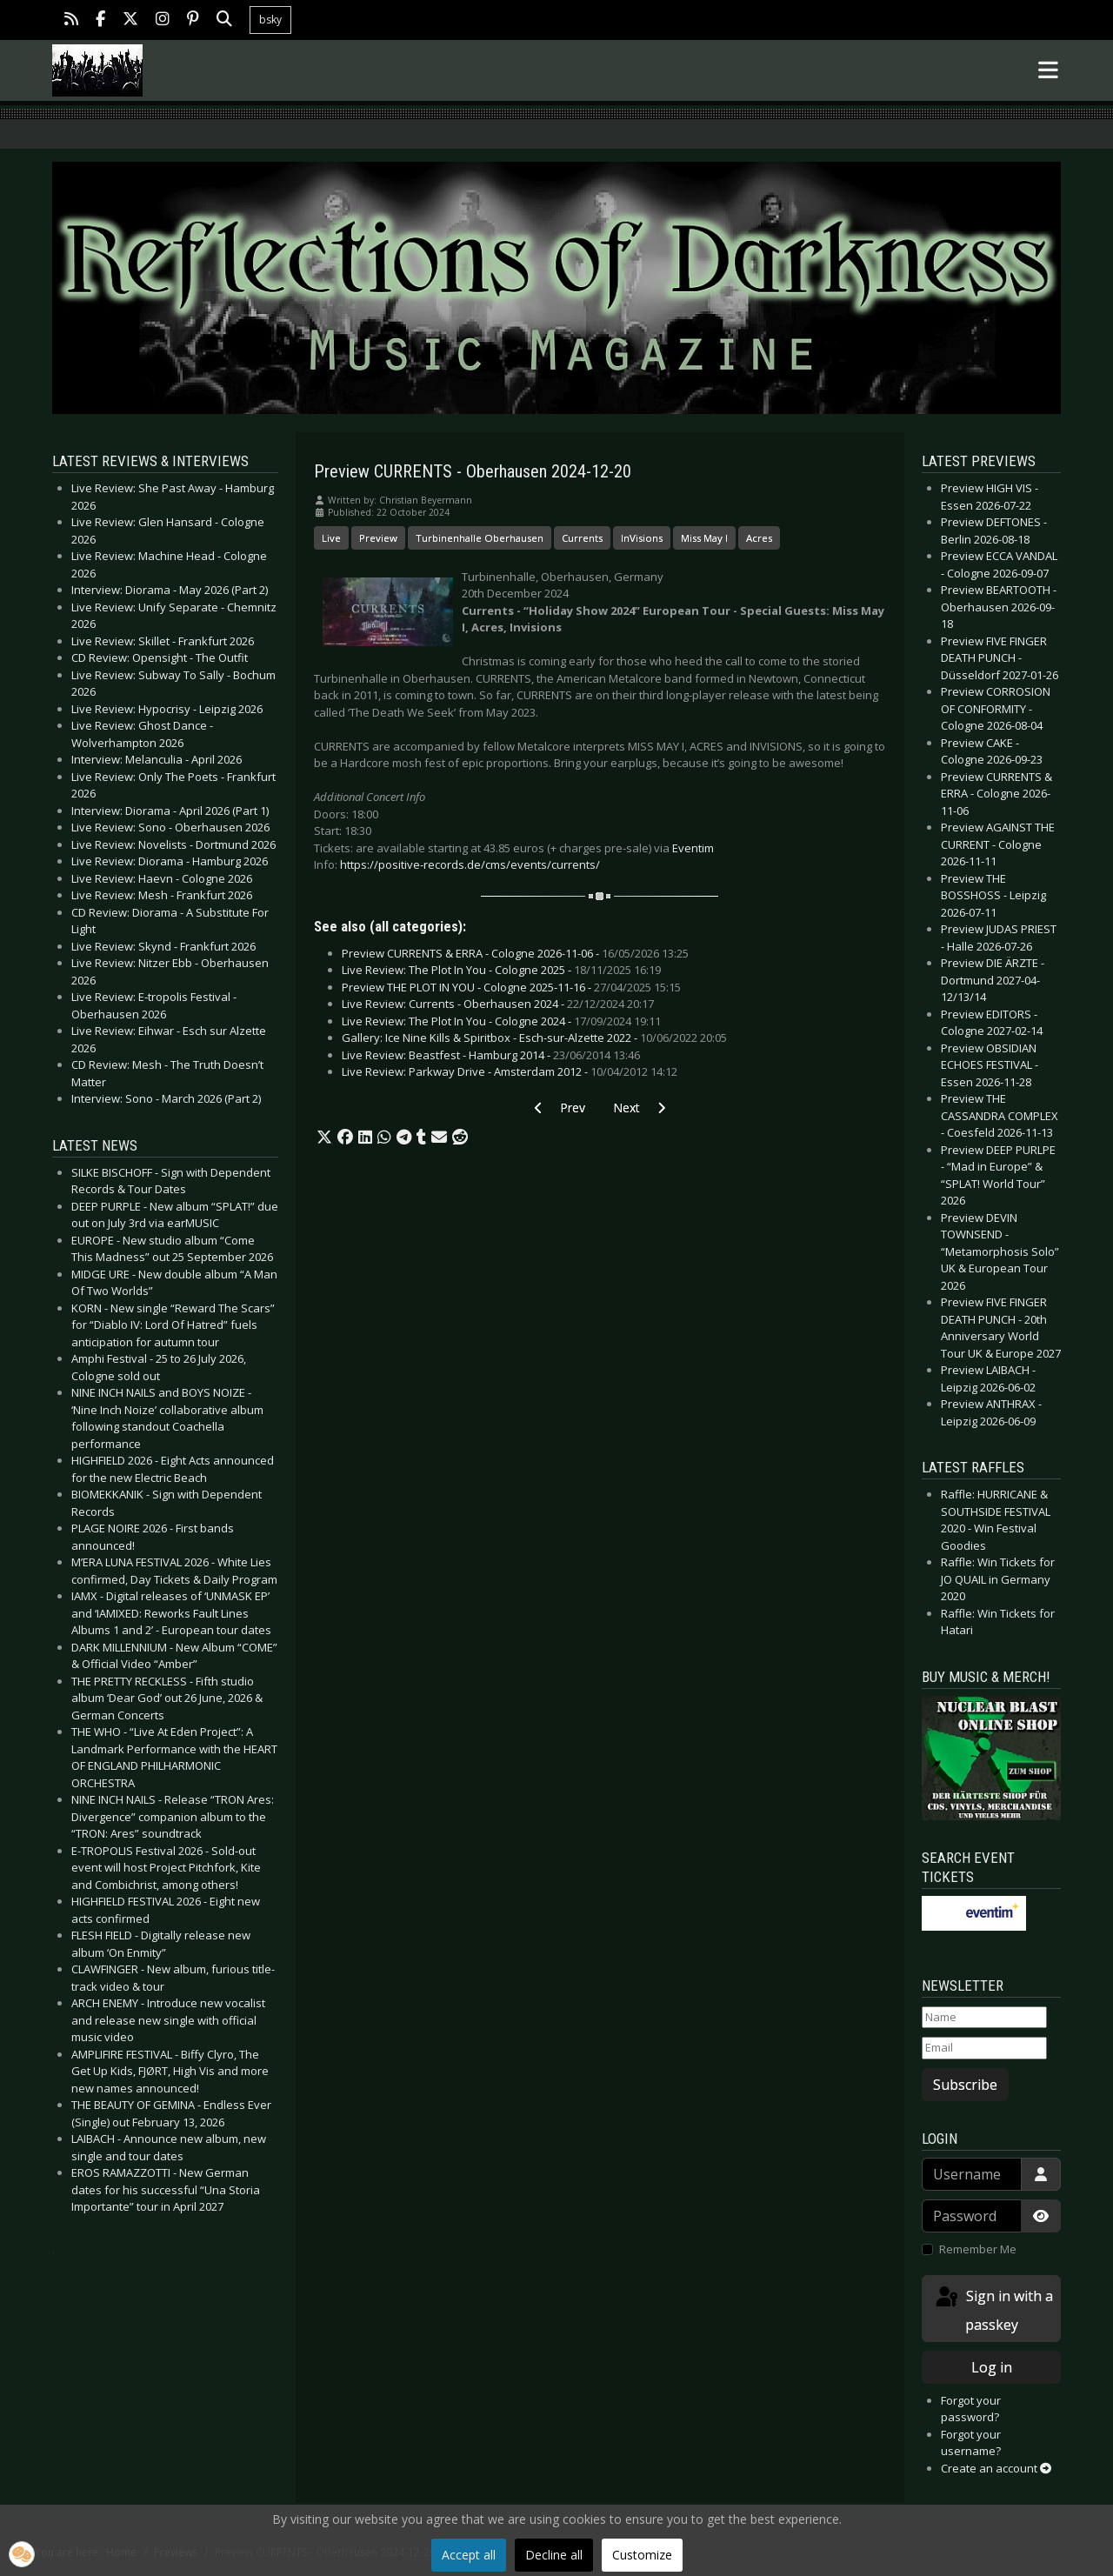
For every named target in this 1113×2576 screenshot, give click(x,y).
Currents (582, 537)
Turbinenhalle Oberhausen (479, 537)
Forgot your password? (971, 2409)
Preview (378, 537)
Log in (991, 2367)
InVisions (642, 537)
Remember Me (977, 2249)
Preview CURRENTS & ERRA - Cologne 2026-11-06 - (515, 953)
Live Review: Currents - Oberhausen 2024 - (498, 1003)
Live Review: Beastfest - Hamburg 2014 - (491, 1055)
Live (331, 537)
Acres (759, 537)
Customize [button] (642, 2554)
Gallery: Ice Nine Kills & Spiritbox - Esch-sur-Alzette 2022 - (534, 1037)
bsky (270, 19)
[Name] (984, 2017)
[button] (324, 1137)
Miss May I (704, 537)
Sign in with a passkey (993, 2309)
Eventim (693, 848)
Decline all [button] (554, 2554)
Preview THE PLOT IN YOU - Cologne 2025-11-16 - (511, 987)
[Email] (984, 2048)
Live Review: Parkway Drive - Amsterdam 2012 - (509, 1071)
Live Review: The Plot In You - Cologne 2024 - (501, 1021)
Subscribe (965, 2084)
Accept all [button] (469, 2554)
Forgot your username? (971, 2442)
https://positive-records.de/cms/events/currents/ (470, 864)
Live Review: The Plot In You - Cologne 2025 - (501, 970)
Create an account (996, 2468)
